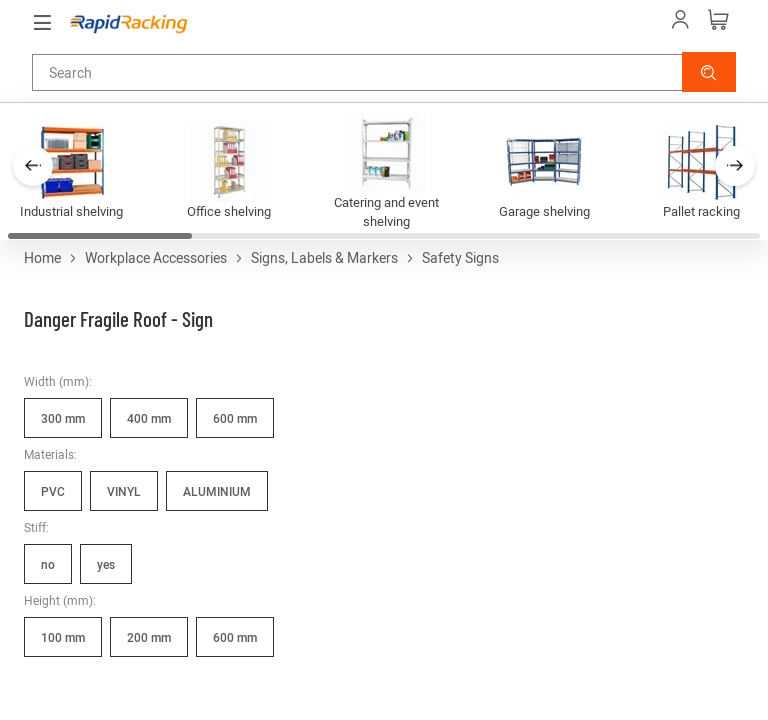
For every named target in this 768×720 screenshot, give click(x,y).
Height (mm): (60, 600)
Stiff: (36, 527)
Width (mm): (58, 381)
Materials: (50, 454)
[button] (709, 72)
